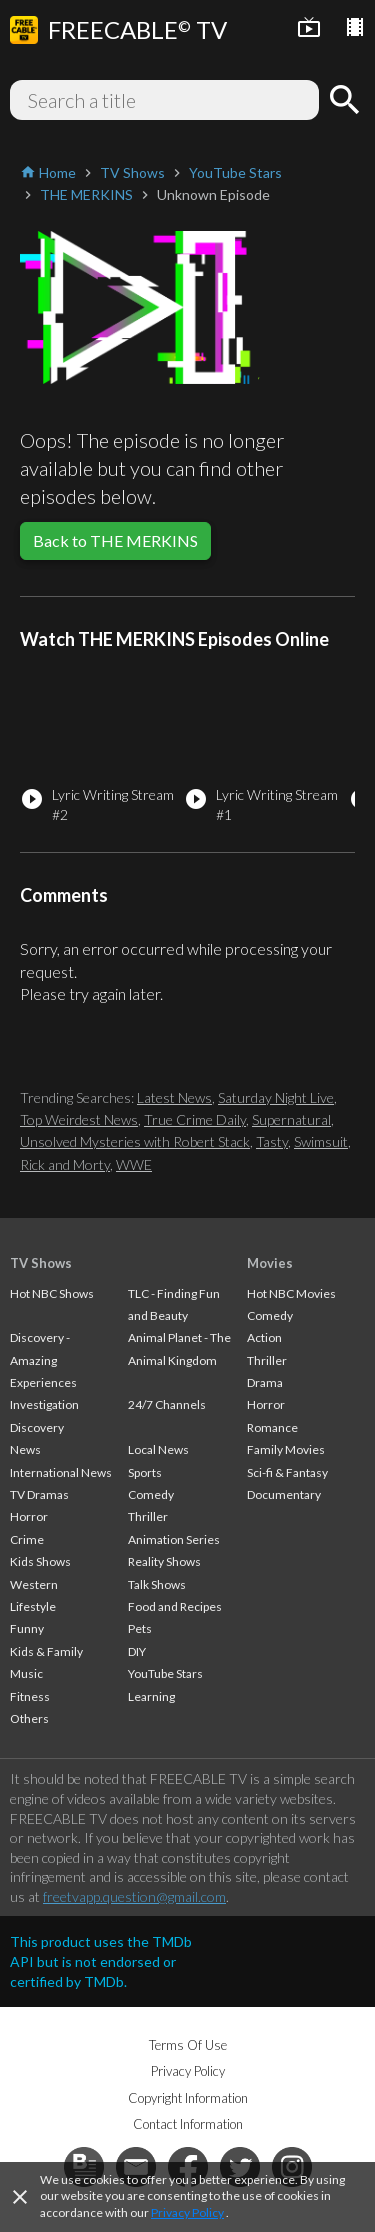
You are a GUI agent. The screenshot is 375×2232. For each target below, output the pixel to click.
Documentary (284, 1494)
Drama (265, 1382)
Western (34, 1584)
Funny (27, 1628)
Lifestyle (33, 1606)
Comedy (151, 1494)
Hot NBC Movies (291, 1293)
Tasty (272, 1141)
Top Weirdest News (79, 1119)
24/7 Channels (167, 1404)
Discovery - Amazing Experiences (43, 1360)
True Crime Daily (195, 1119)
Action (264, 1337)
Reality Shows (164, 1561)
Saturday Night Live (276, 1097)
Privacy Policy (187, 2212)
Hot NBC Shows (52, 1293)
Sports (145, 1472)
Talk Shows (157, 1584)
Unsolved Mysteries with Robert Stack (135, 1141)
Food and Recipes (175, 1606)
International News (61, 1472)
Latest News (174, 1097)
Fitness (30, 1696)
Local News (158, 1449)
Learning (151, 1696)
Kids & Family (46, 1651)
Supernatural (291, 1119)
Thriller (148, 1516)
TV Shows (41, 1263)
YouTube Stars (165, 1673)
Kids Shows (40, 1561)
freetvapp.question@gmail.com (134, 1896)
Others (29, 1718)
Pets (140, 1628)
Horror (29, 1516)
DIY (137, 1651)
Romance (272, 1427)
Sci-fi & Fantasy (287, 1472)
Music (26, 1673)
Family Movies (286, 1449)
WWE (134, 1164)
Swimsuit (321, 1141)
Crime (27, 1539)
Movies (270, 1263)
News (25, 1449)
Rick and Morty (65, 1164)
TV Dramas (39, 1494)
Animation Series (174, 1539)
